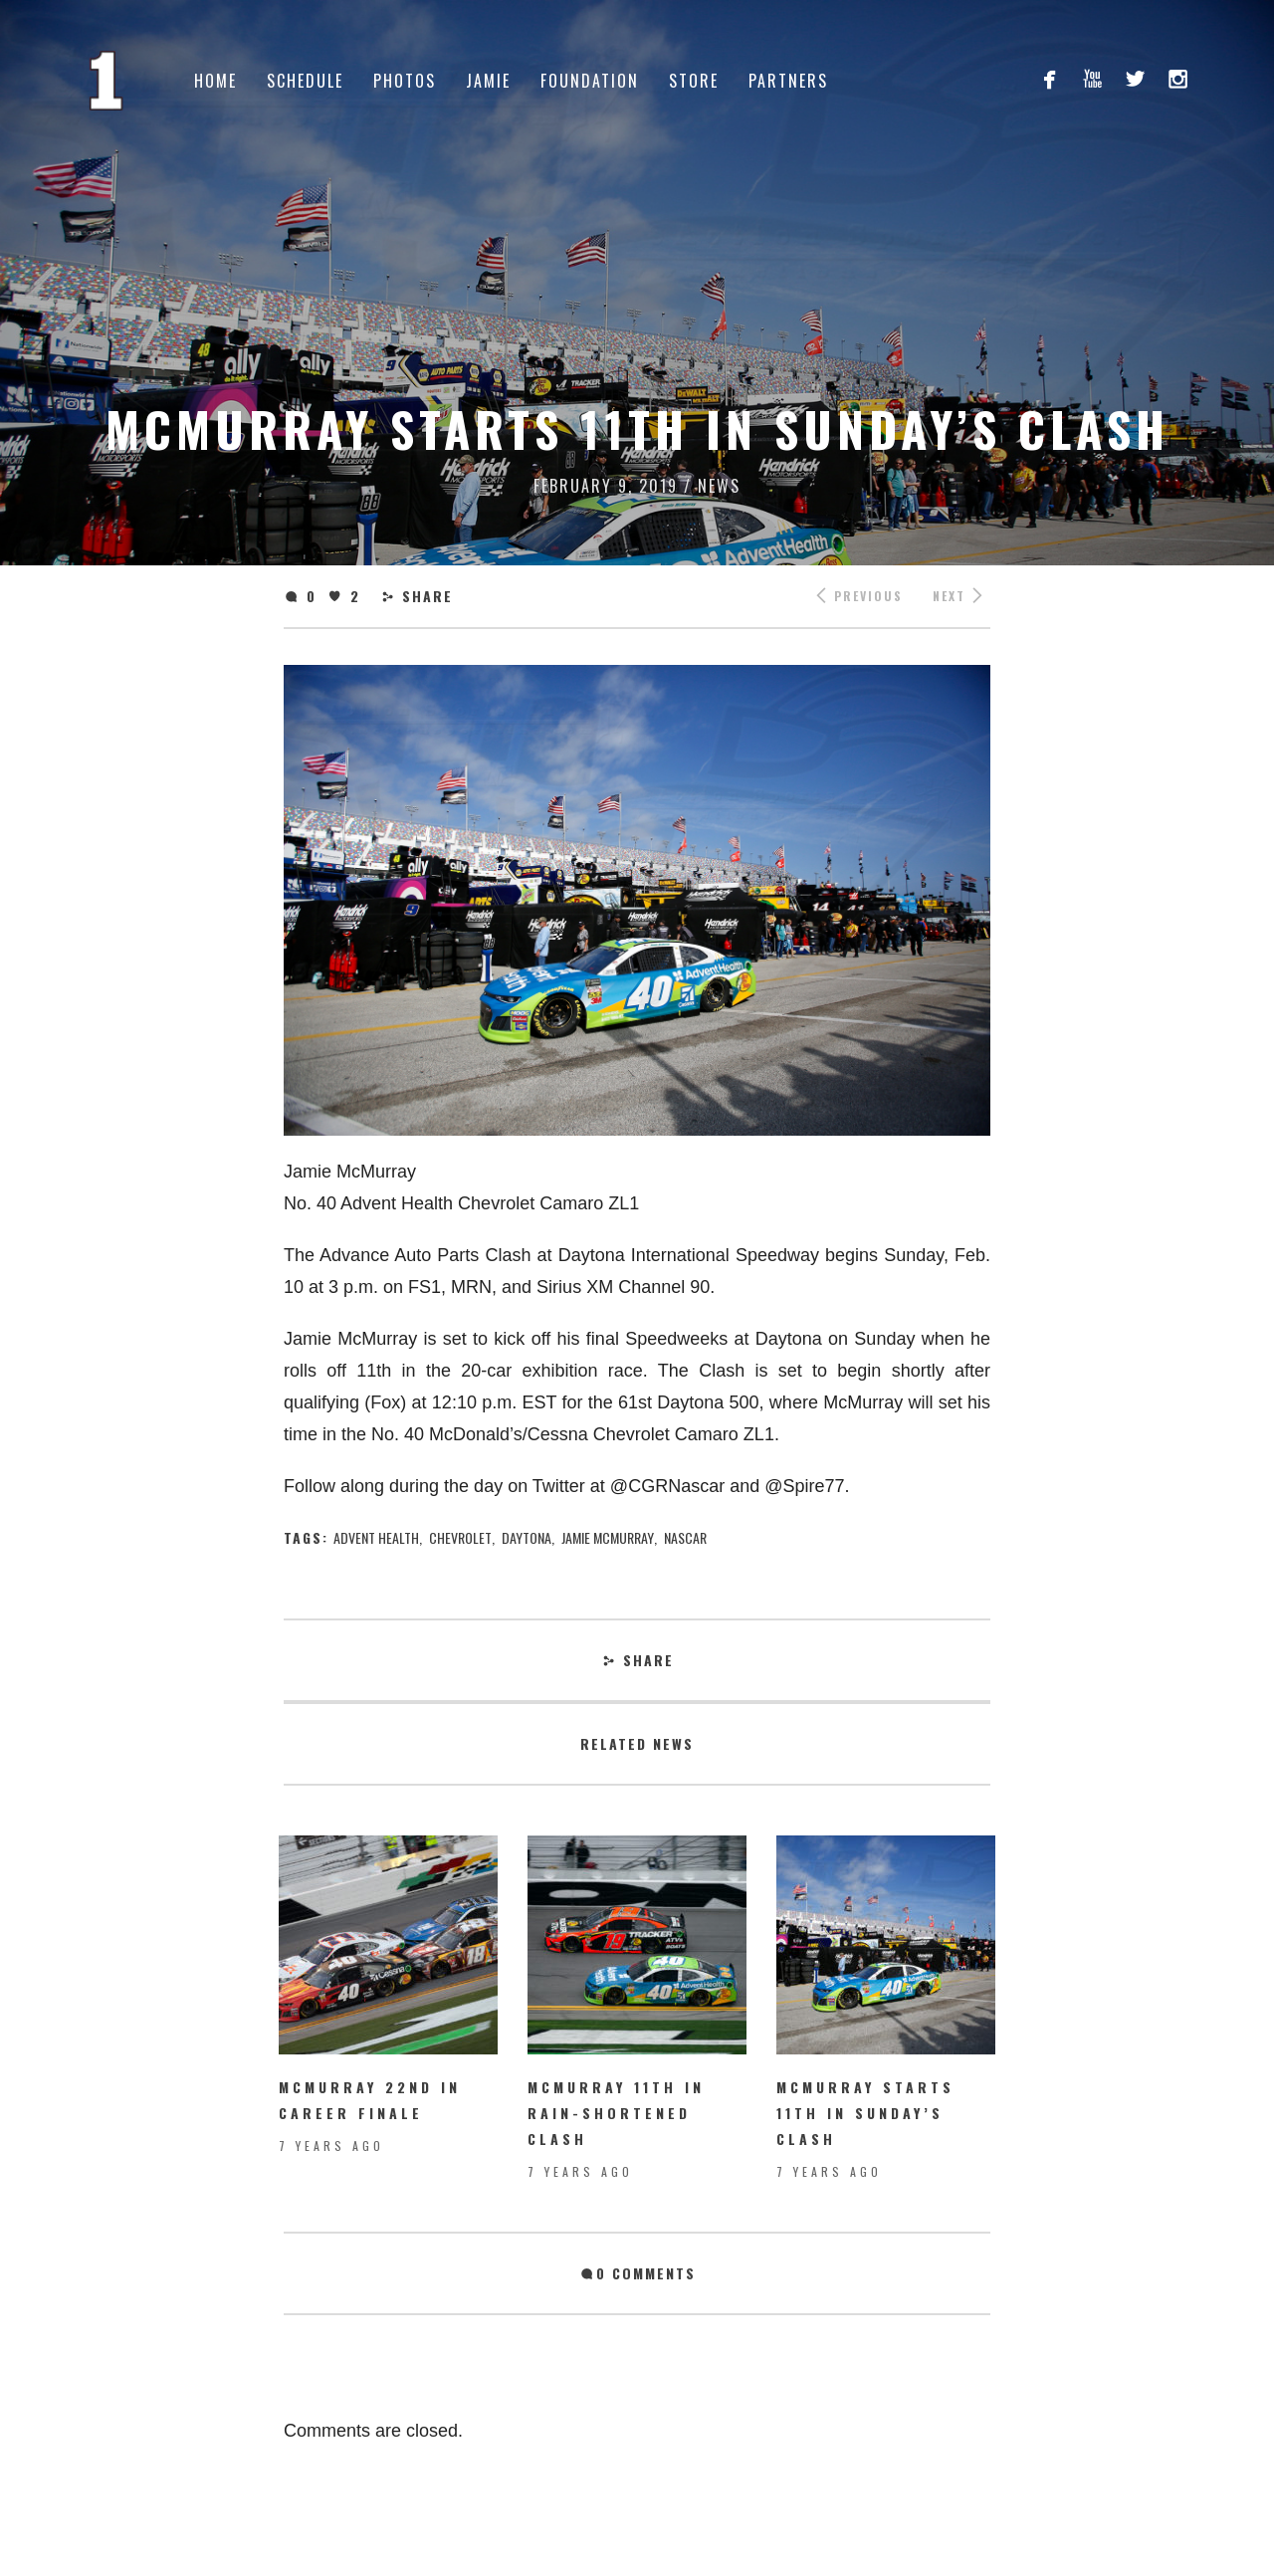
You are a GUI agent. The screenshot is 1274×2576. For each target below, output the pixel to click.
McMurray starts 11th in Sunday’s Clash (865, 2112)
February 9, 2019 (605, 486)
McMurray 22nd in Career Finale (370, 2099)
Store (694, 81)
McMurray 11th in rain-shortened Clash (616, 2112)
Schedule (305, 81)
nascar (685, 1537)
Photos (404, 81)
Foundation (589, 81)
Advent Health (376, 1537)
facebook (1049, 78)
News (719, 486)
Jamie (488, 81)
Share (427, 595)
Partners (788, 81)
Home (215, 81)
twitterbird (1135, 78)
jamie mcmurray (607, 1537)
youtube (1092, 78)
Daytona (526, 1537)
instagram (1178, 78)
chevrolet (460, 1537)
